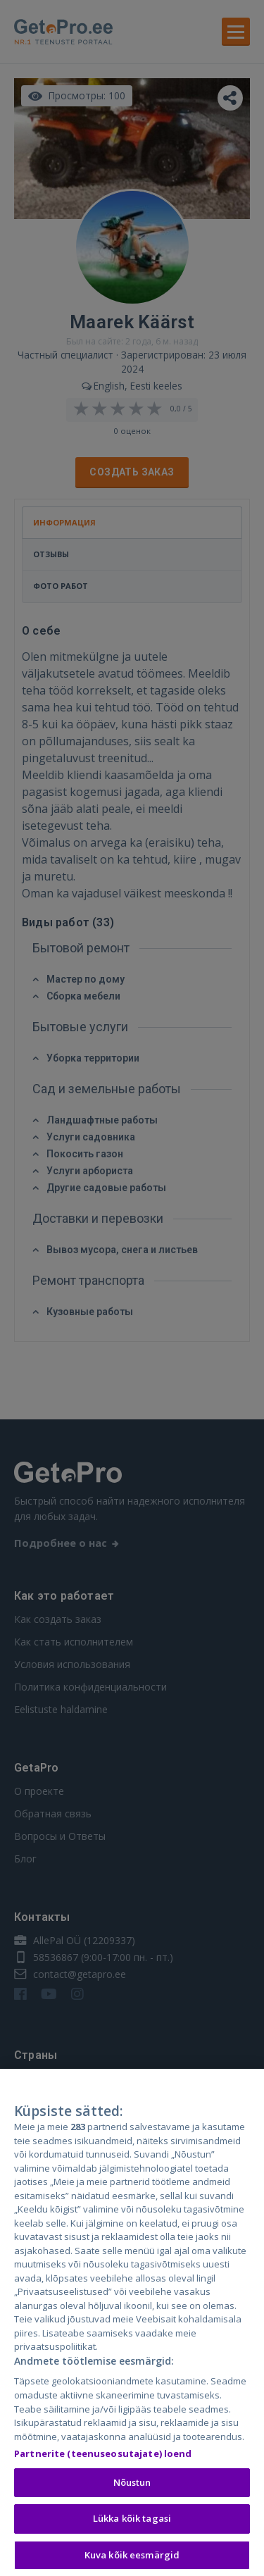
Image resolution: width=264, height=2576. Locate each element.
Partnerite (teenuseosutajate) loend (103, 2466)
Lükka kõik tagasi (132, 2531)
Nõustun (132, 2495)
